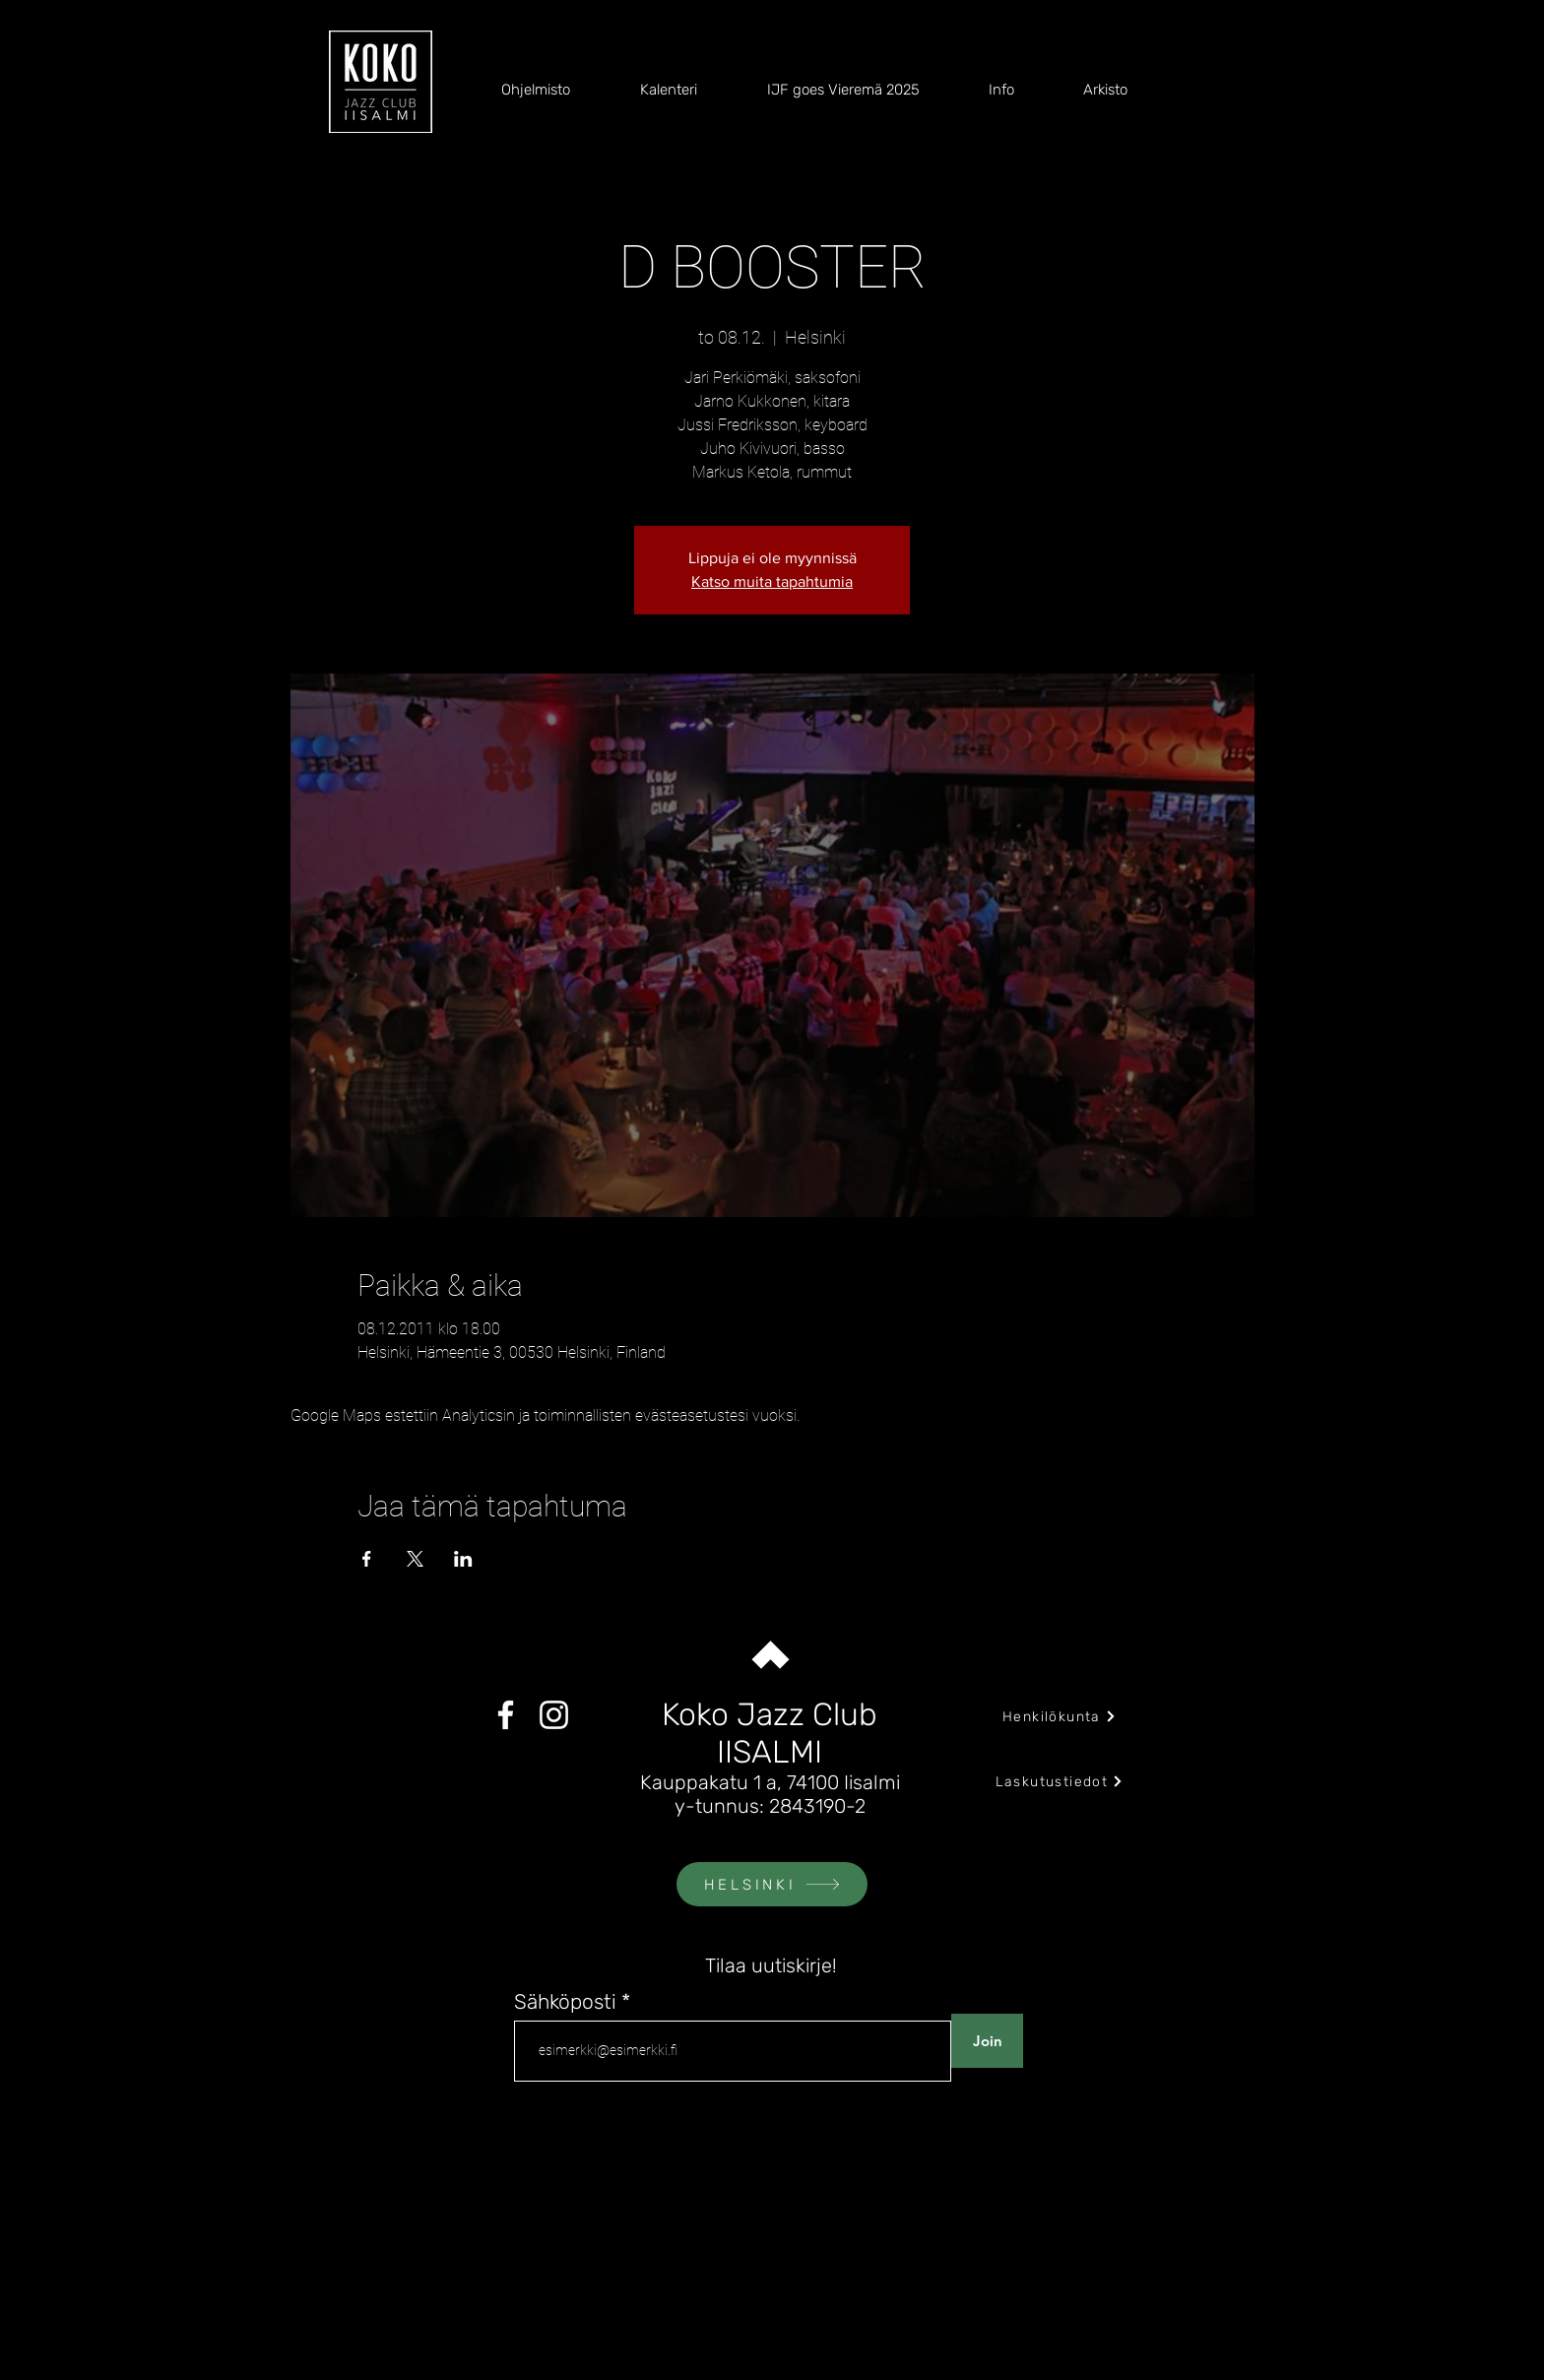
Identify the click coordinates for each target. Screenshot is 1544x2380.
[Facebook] (505, 1715)
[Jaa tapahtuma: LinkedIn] (463, 1559)
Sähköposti (565, 2001)
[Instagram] (554, 1715)
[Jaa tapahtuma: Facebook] (366, 1559)
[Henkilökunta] (1059, 1716)
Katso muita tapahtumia (772, 581)
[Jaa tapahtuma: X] (415, 1559)
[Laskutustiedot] (1059, 1781)
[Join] (987, 2041)
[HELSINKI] (772, 1884)
